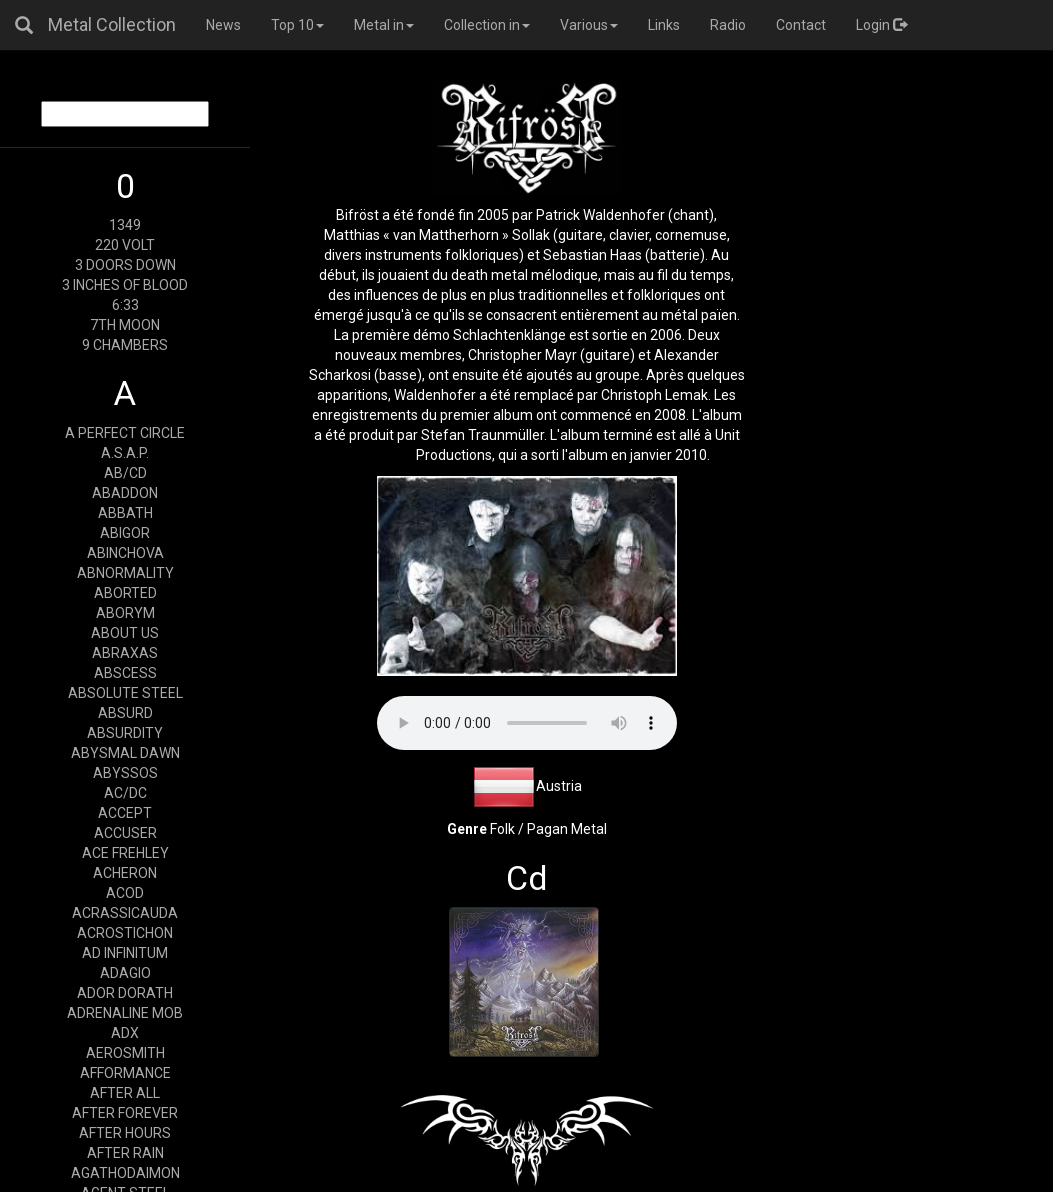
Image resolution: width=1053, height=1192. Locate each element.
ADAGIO (125, 973)
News (223, 25)
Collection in (487, 25)
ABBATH (125, 513)
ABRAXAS (125, 653)
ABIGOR (125, 533)
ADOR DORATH (125, 993)
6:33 (125, 305)
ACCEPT (125, 813)
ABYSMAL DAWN (125, 753)
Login (881, 25)
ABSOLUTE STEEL (125, 693)
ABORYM (125, 613)
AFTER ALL (125, 1093)
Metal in (384, 25)
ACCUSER (125, 833)
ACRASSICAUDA (125, 913)
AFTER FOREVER (125, 1113)
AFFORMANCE (125, 1073)
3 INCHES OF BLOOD (125, 285)
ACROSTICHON (125, 933)
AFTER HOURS (125, 1133)
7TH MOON (125, 325)
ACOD (125, 893)
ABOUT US (125, 633)
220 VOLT (125, 245)
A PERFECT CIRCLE (125, 433)
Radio (728, 25)
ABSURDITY (125, 733)
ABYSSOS (125, 773)
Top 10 (297, 25)
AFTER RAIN (125, 1153)
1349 (125, 225)
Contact (801, 25)
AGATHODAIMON (125, 1173)
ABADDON (125, 493)
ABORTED (125, 593)
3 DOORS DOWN (125, 265)
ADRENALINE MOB (125, 1013)
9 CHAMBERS (125, 345)
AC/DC (125, 793)
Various (589, 25)
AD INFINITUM (125, 953)
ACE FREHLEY (125, 853)
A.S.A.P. (125, 453)
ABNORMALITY (125, 573)
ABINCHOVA (125, 553)
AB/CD (125, 473)
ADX (125, 1033)
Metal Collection (112, 24)
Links (664, 25)
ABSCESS (125, 673)
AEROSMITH (125, 1053)
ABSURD (125, 713)
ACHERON (125, 873)
